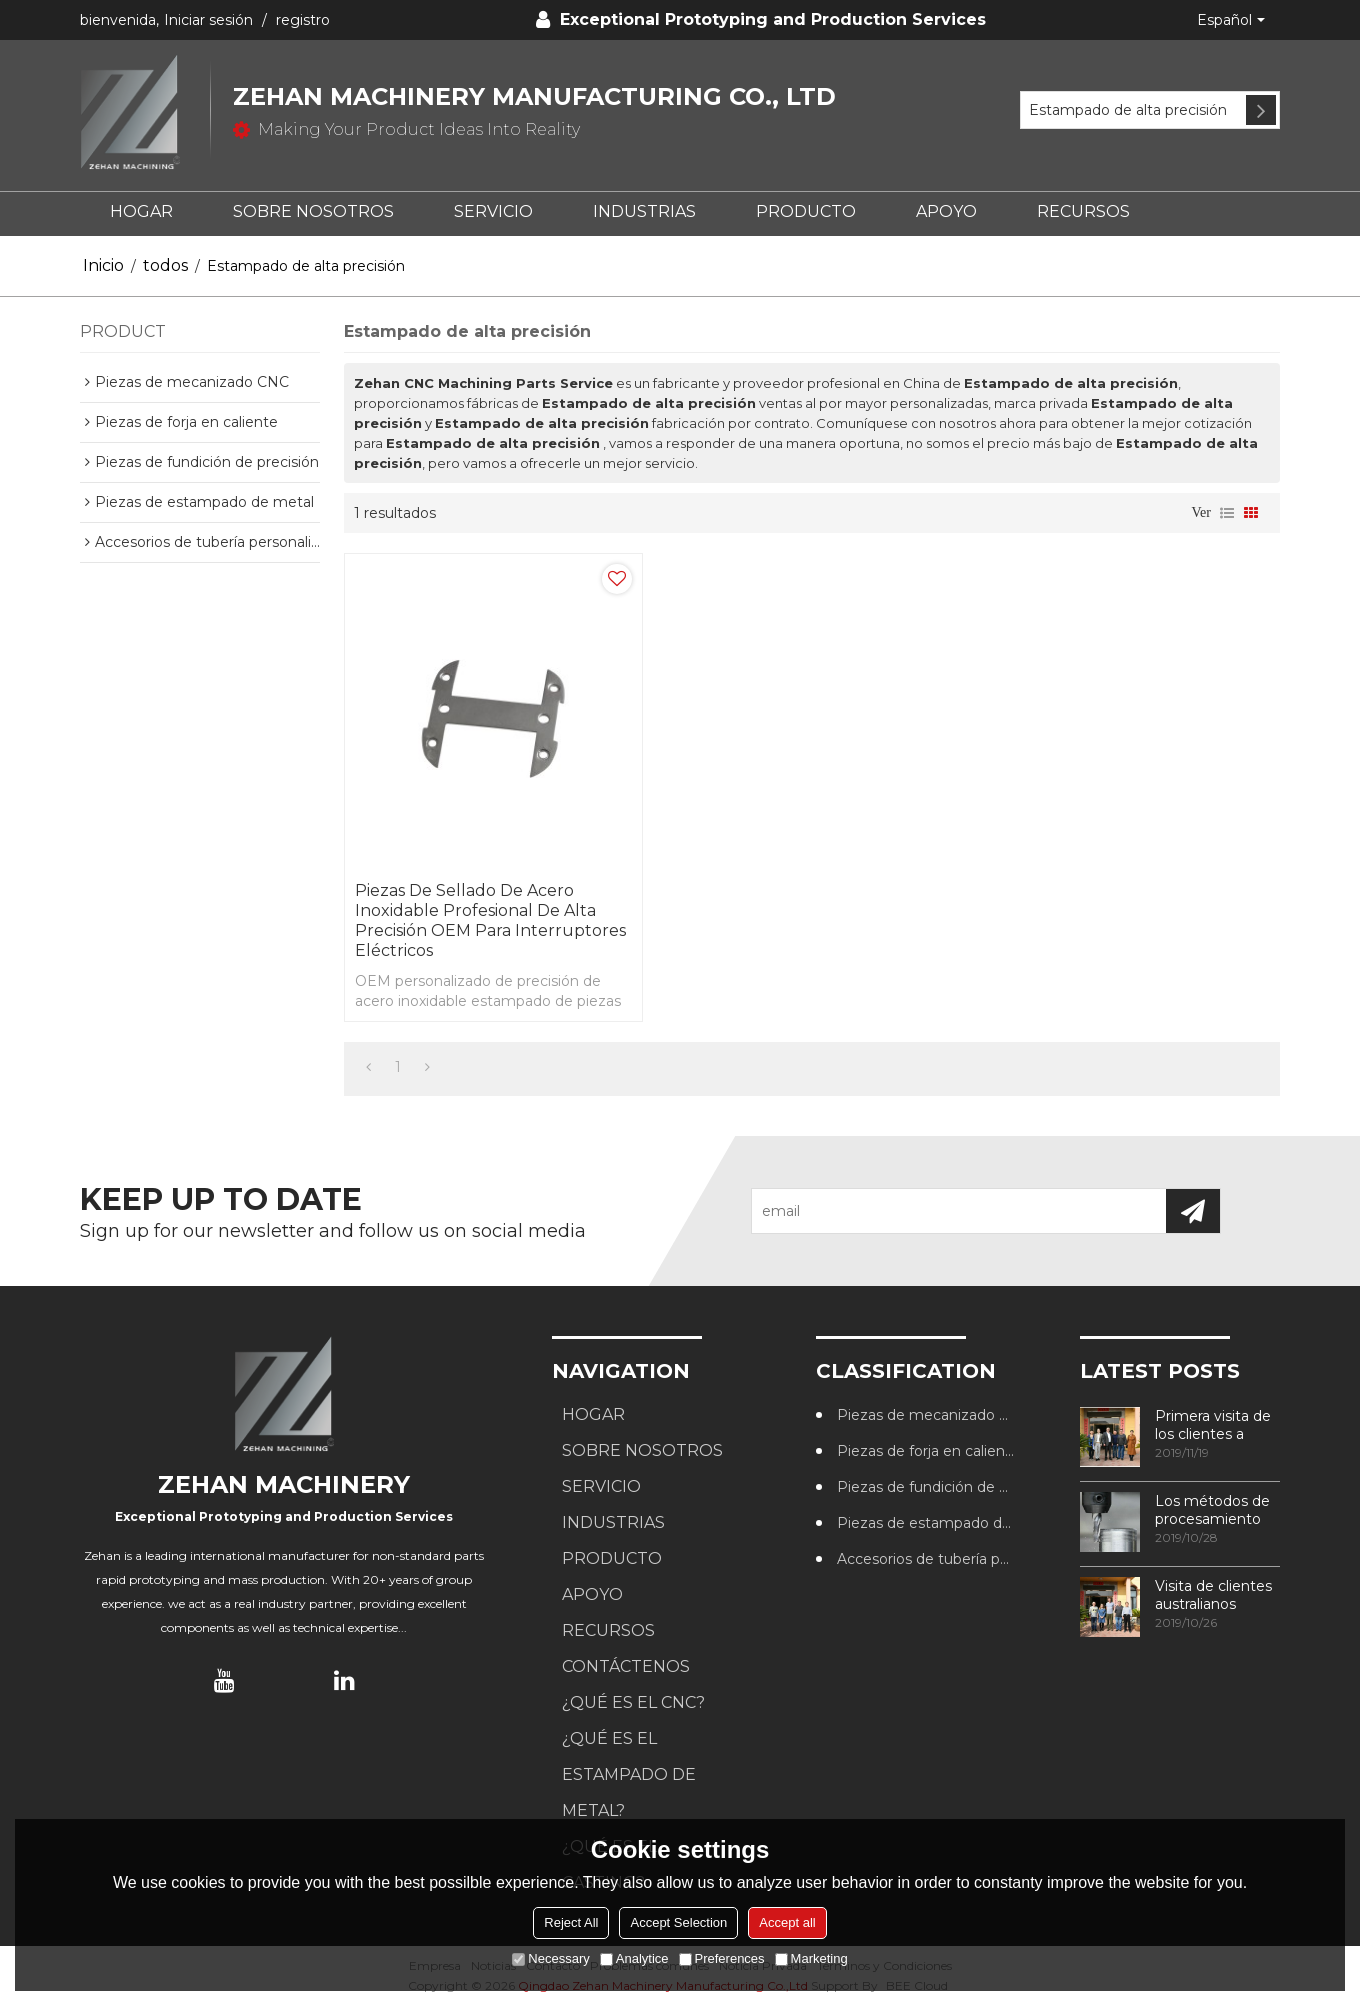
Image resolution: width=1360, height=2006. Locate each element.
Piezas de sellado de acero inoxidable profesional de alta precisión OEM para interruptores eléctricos (490, 920)
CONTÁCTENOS (626, 1666)
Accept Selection (678, 1922)
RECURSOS (1083, 211)
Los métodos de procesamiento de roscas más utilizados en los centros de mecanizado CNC (1216, 1510)
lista (1227, 513)
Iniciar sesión (208, 20)
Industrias (644, 211)
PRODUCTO (806, 211)
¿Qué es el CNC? (633, 1702)
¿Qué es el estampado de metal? (629, 1774)
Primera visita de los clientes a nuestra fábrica (1213, 1425)
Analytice (634, 1958)
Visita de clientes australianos (1213, 1595)
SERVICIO (493, 211)
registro (303, 20)
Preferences (722, 1958)
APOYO (946, 211)
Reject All (571, 1922)
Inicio (103, 265)
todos (165, 265)
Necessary (550, 1958)
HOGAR (141, 211)
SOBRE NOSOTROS (313, 211)
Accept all (787, 1922)
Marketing (811, 1958)
